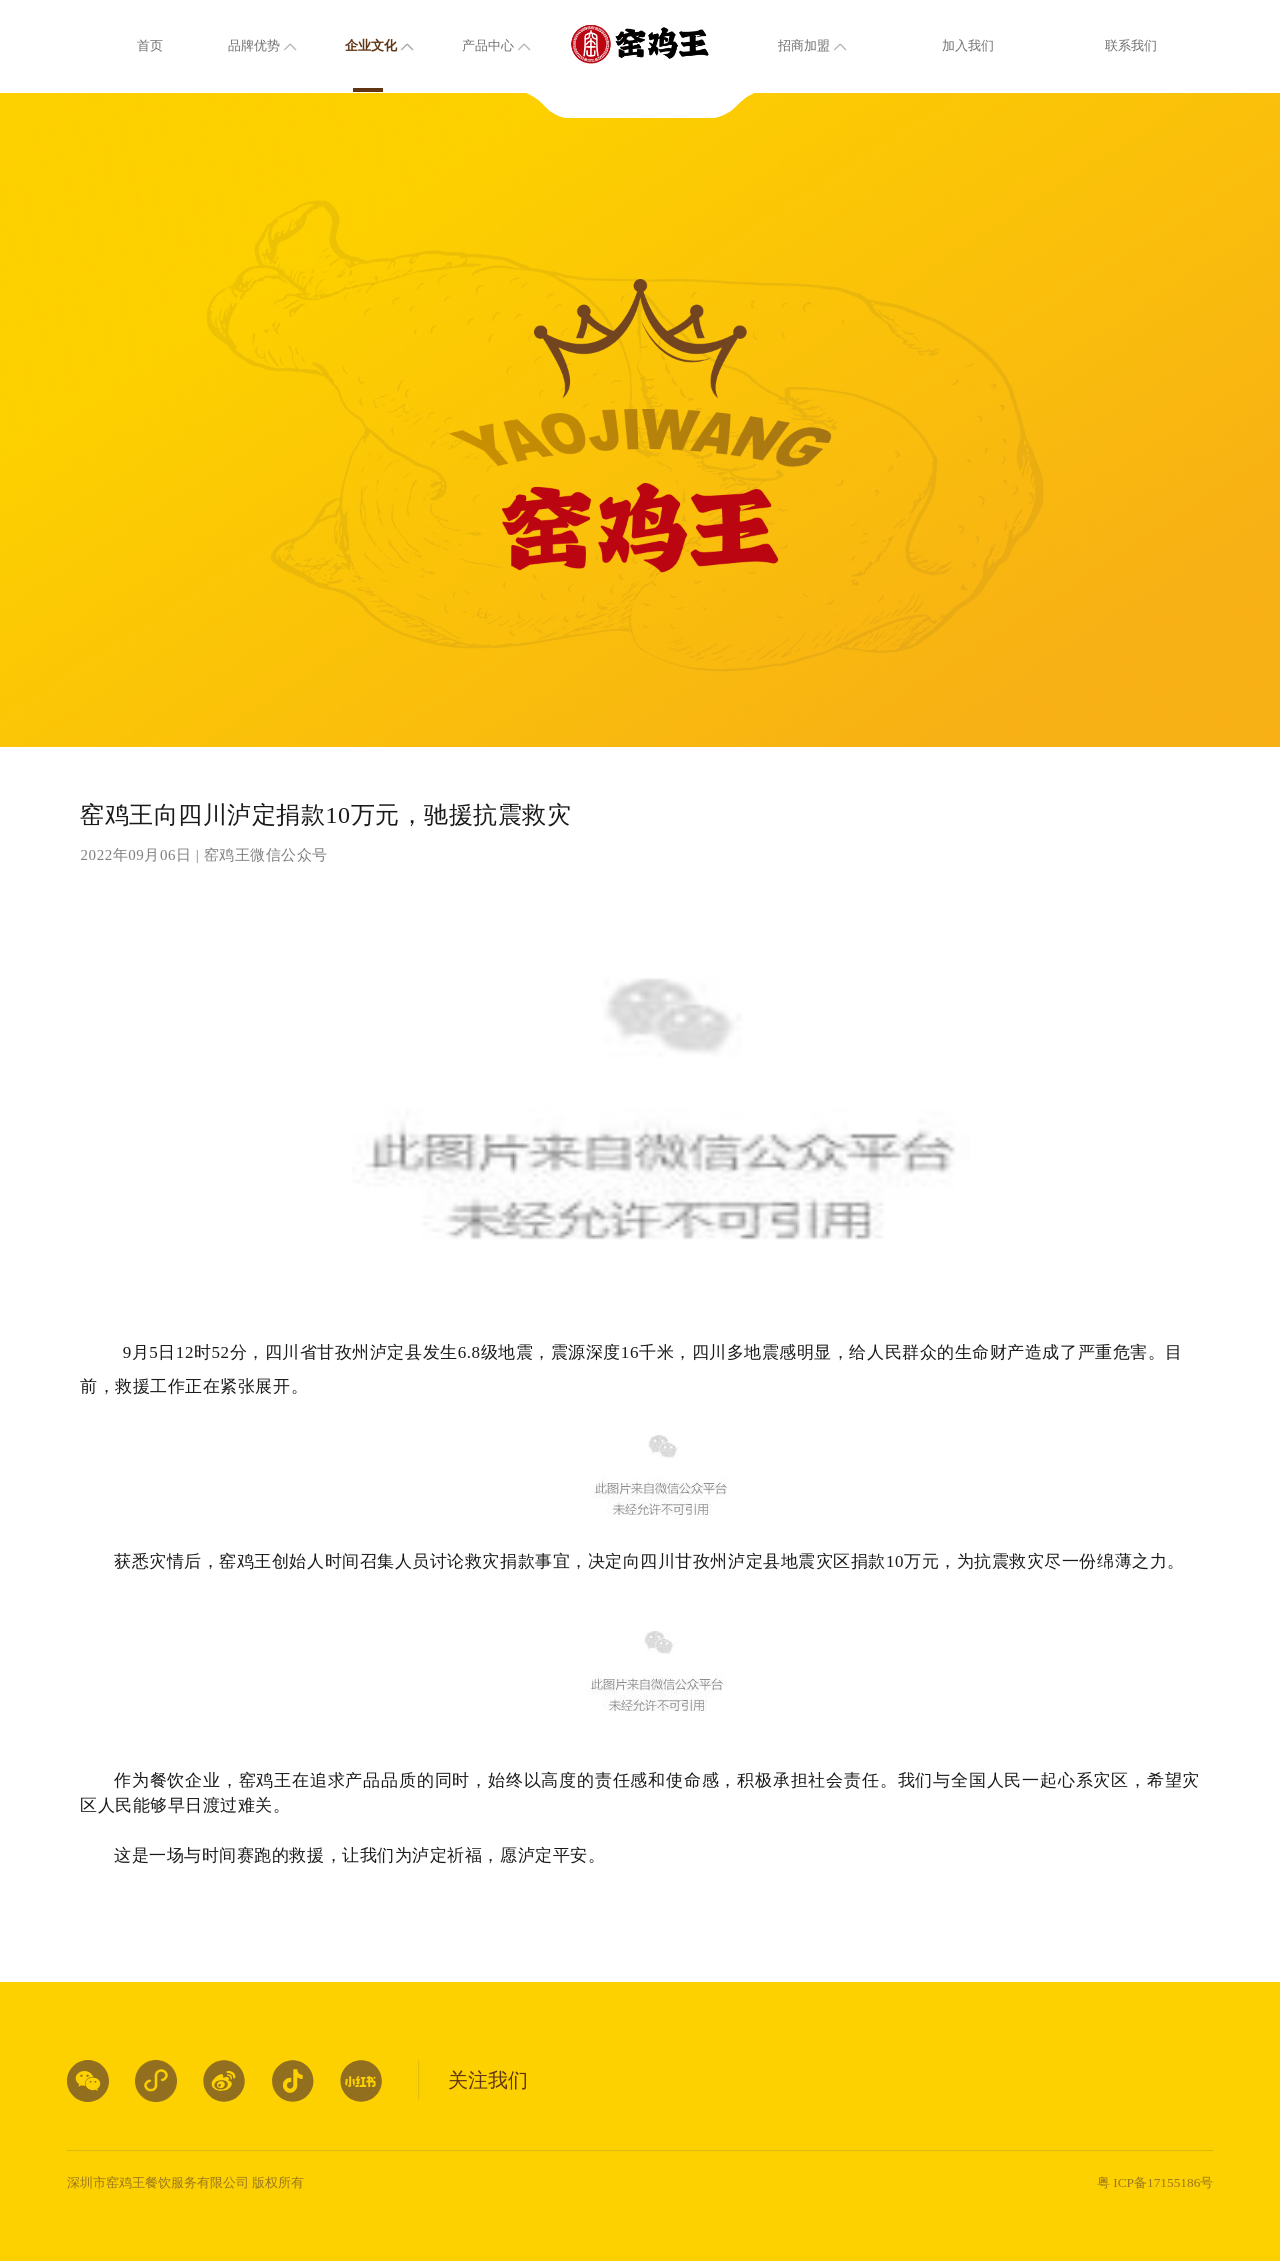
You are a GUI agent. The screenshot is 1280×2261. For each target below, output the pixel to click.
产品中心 (488, 45)
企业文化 (371, 45)
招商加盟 (804, 45)
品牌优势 (254, 45)
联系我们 (1131, 45)
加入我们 (968, 45)
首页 (150, 45)
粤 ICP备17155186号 (1155, 2182)
